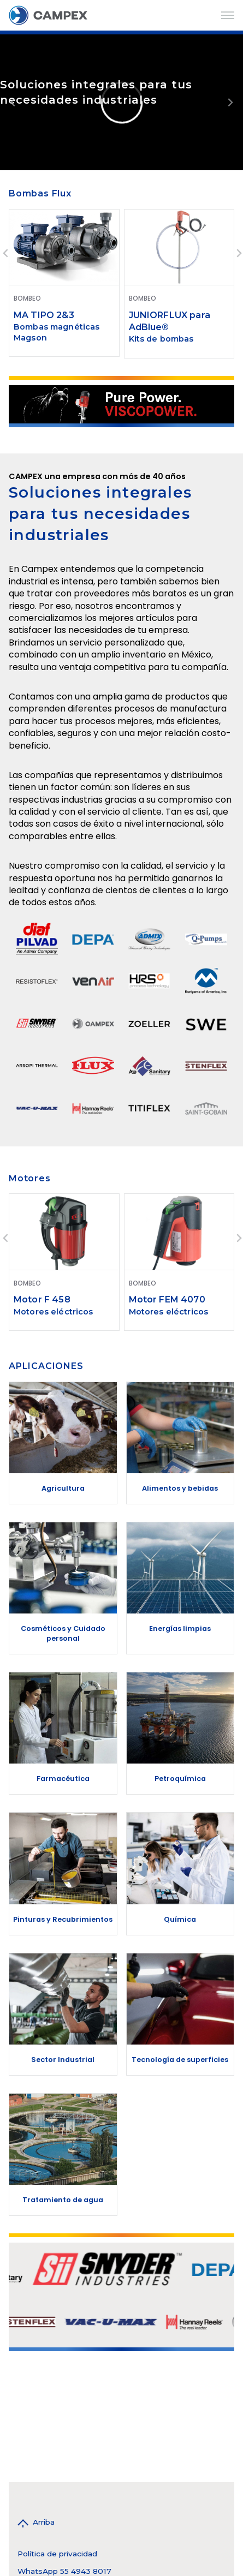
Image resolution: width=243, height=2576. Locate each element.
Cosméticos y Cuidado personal (63, 1633)
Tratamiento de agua (62, 2199)
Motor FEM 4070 (167, 1299)
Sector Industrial (62, 2059)
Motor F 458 (42, 1299)
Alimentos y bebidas (180, 1488)
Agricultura (63, 1488)
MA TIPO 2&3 (44, 315)
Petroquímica (180, 1778)
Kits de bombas (161, 339)
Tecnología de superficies (180, 2059)
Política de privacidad (57, 2553)
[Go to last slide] (6, 253)
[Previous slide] (13, 102)
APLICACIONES (46, 1366)
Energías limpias (180, 1628)
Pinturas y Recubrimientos (62, 1919)
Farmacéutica (63, 1778)
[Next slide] (230, 102)
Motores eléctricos (53, 1312)
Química (180, 1919)
